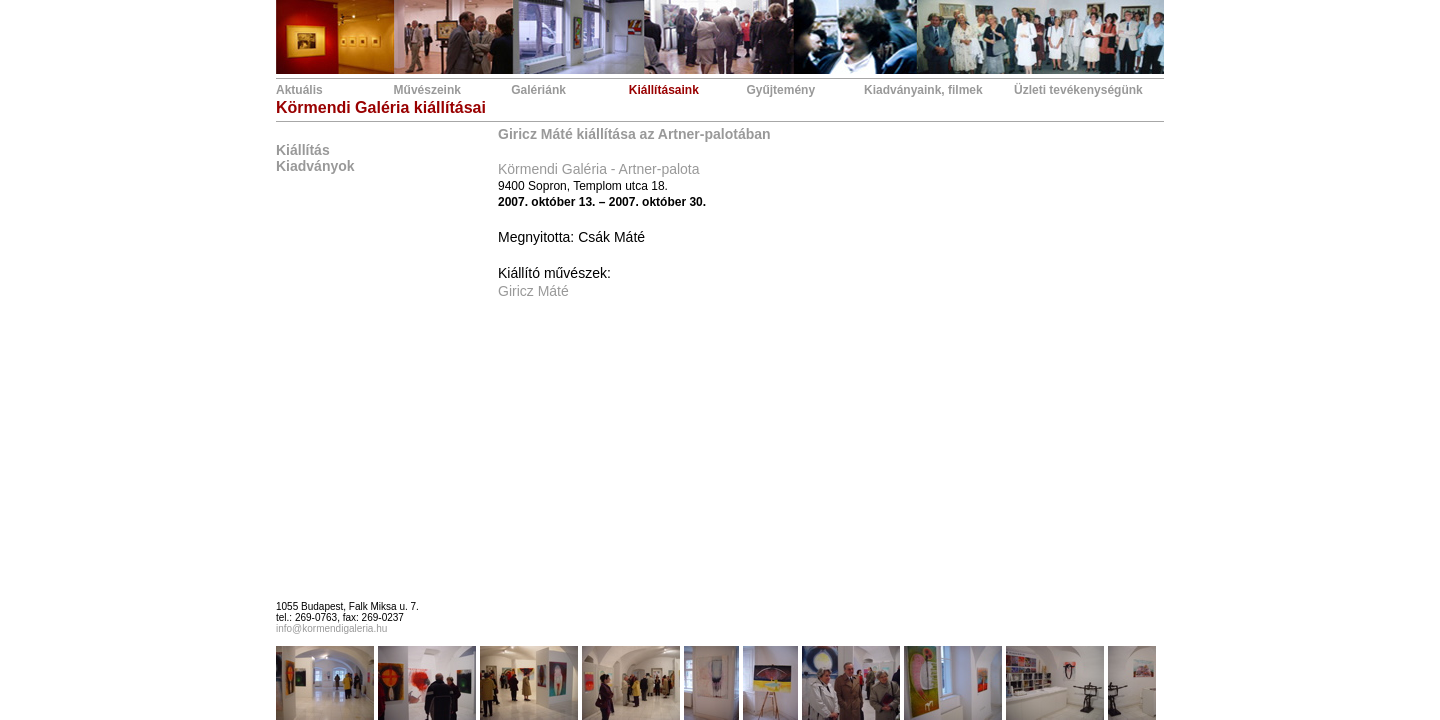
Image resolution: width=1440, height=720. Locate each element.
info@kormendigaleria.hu (331, 628)
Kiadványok (315, 166)
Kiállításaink (664, 90)
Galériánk (538, 90)
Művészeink (427, 90)
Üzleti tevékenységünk (1078, 90)
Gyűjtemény (780, 90)
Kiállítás (303, 150)
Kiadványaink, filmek (923, 90)
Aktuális (299, 90)
